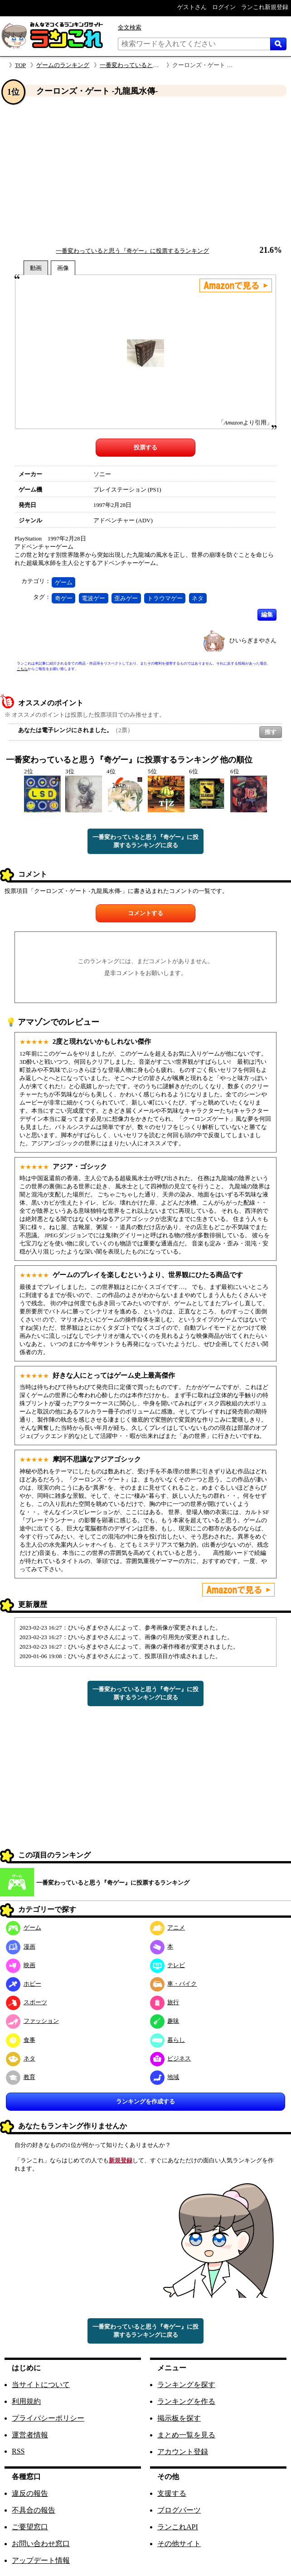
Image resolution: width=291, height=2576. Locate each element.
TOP (20, 65)
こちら (22, 669)
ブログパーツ (179, 2510)
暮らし (167, 2039)
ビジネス (170, 2058)
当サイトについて (41, 2384)
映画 (20, 1965)
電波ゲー (93, 598)
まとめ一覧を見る (186, 2435)
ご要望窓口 (30, 2527)
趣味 (164, 2020)
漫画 (20, 1946)
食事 (20, 2039)
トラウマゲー (165, 598)
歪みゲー (126, 598)
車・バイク (173, 1983)
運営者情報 (30, 2435)
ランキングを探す (186, 2384)
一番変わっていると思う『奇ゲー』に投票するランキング (132, 250)
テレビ (167, 1965)
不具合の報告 (33, 2510)
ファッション (32, 2020)
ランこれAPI (177, 2527)
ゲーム (64, 582)
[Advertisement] (145, 171)
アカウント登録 (182, 2451)
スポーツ (26, 2002)
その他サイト (179, 2543)
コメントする (145, 913)
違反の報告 (30, 2493)
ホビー (23, 1983)
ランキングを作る (186, 2401)
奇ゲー (64, 598)
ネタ (198, 598)
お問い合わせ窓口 (41, 2543)
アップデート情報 (41, 2560)
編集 (267, 614)
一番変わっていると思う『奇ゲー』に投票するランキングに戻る (145, 841)
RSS (18, 2451)
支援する (171, 2493)
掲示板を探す (179, 2418)
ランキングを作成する (145, 2101)
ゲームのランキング (62, 65)
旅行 (164, 2002)
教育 (20, 2077)
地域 (164, 2077)
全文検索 (129, 27)
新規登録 (120, 2160)
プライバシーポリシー (48, 2418)
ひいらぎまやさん (252, 640)
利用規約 (26, 2401)
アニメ (167, 1927)
